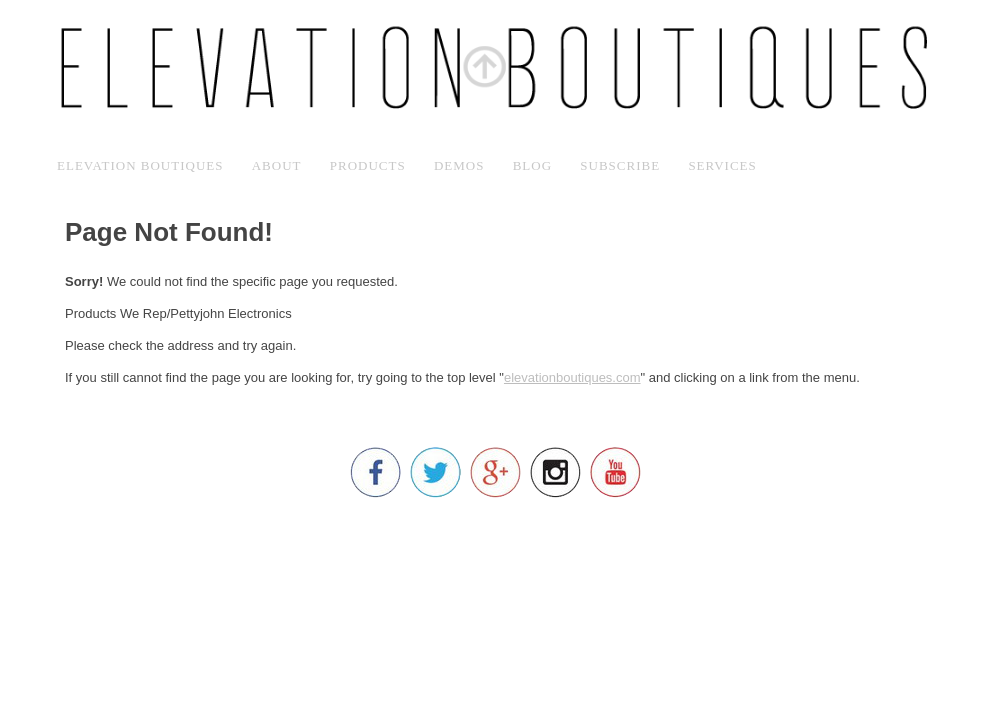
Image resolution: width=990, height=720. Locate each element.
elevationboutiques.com (572, 377)
